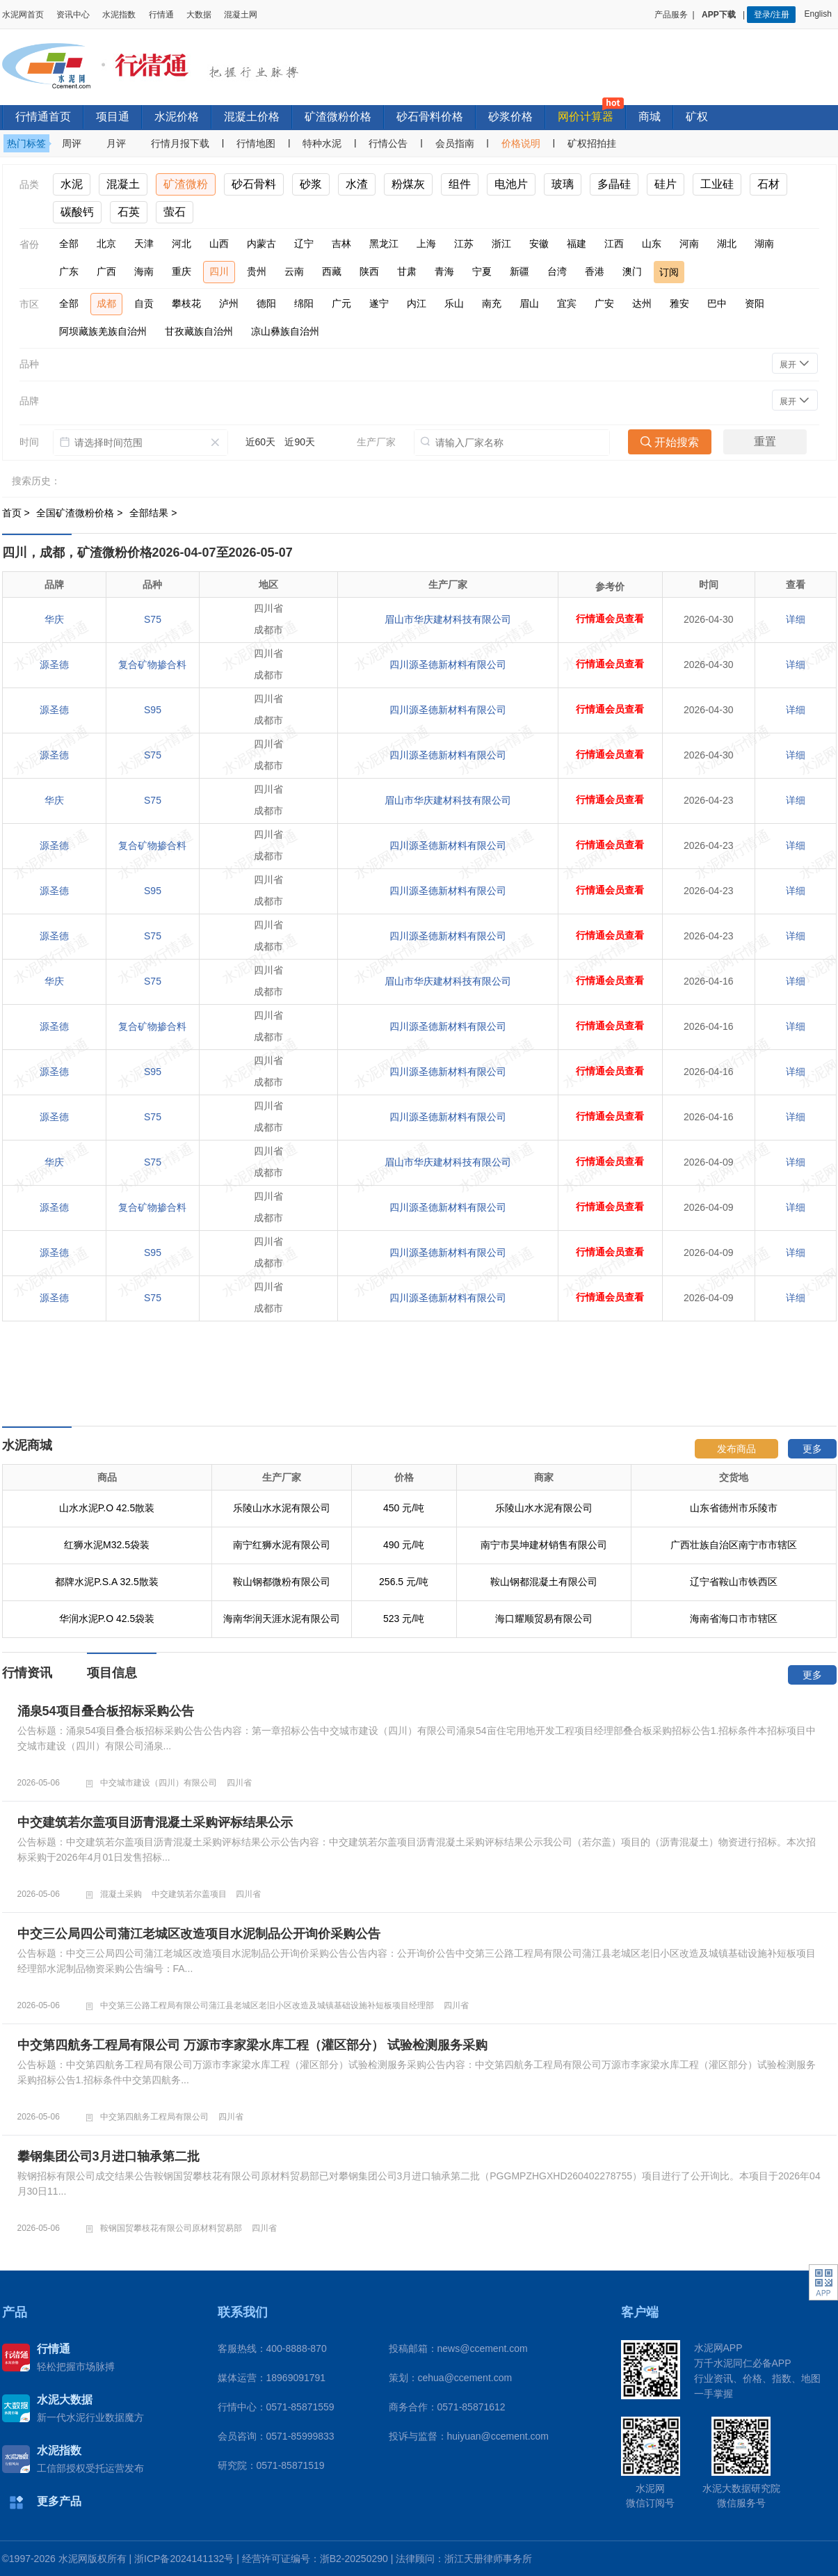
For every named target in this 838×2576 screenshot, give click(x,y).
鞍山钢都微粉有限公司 (281, 1581)
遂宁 (379, 303)
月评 (116, 143)
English (820, 14)
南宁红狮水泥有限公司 (281, 1544)
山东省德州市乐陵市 (733, 1507)
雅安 (679, 303)
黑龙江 (383, 243)
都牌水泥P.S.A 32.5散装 (106, 1581)
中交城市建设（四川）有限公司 (158, 1783)
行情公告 (388, 143)
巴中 (717, 303)
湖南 (764, 243)
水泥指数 (119, 14)
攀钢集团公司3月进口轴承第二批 (108, 2156)
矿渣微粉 (185, 184)
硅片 (665, 184)
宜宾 (567, 303)
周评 (71, 143)
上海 (426, 243)
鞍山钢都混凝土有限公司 (543, 1581)
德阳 (266, 303)
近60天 (260, 441)
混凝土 (123, 184)
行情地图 (255, 143)
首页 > (17, 512)
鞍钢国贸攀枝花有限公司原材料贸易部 (171, 2228)
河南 (689, 243)
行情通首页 (43, 116)
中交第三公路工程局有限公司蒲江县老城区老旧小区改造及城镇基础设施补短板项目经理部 (267, 2005)
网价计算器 (585, 116)
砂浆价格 (510, 116)
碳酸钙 (77, 212)
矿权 (697, 116)
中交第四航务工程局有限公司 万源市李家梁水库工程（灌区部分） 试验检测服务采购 (252, 2045)
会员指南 (454, 143)
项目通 (112, 116)
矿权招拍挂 (591, 143)
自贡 (144, 303)
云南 (294, 271)
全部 (69, 243)
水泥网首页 (23, 14)
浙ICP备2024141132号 (184, 2558)
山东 (651, 243)
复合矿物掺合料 (152, 664)
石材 (768, 184)
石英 (129, 212)
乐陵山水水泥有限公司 (281, 1507)
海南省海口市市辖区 (733, 1618)
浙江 (501, 243)
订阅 (669, 272)
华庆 (54, 619)
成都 (106, 303)
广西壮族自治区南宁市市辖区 (733, 1544)
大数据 (198, 14)
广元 (341, 303)
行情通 (161, 14)
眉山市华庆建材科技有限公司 (448, 619)
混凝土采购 (121, 1894)
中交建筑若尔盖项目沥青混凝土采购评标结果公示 (155, 1822)
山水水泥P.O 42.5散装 (106, 1507)
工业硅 (717, 184)
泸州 (229, 303)
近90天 (299, 441)
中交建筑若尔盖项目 (189, 1894)
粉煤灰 (408, 184)
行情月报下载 (180, 143)
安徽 (539, 243)
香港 (594, 271)
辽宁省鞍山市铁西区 (733, 1581)
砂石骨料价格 (429, 116)
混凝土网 (240, 14)
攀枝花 (186, 303)
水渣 (357, 184)
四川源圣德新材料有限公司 (447, 664)
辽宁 (304, 243)
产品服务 (671, 14)
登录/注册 (771, 14)
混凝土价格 (252, 116)
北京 (106, 243)
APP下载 (720, 14)
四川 (219, 271)
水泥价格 (176, 116)
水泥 (72, 184)
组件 (460, 184)
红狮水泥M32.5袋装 (107, 1544)
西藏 (331, 271)
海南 (144, 271)
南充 (491, 303)
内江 (416, 303)
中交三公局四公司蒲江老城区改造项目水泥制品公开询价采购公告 (198, 1934)
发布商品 (736, 1448)
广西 (106, 271)
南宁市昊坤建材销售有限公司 (544, 1544)
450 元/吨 (403, 1507)
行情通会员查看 (610, 619)
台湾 (557, 271)
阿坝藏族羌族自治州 (103, 331)
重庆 (181, 271)
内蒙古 (261, 243)
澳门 (632, 271)
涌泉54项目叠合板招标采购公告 (105, 1711)
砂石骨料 (254, 184)
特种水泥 (322, 143)
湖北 (726, 243)
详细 (795, 619)
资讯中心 (73, 14)
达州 (642, 303)
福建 (576, 243)
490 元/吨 (403, 1544)
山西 (219, 243)
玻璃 (562, 184)
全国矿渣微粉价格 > (80, 512)
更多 (812, 1448)
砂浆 (311, 184)
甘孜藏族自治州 (199, 331)
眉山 (529, 303)
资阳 (754, 303)
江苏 (464, 243)
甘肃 (407, 271)
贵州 (256, 271)
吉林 (341, 243)
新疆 (519, 271)
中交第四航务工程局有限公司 (154, 2117)
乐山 (454, 303)
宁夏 (482, 271)
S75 (152, 619)
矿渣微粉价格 (338, 116)
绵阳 (304, 303)
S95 (152, 709)
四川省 (239, 1783)
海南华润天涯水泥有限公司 (281, 1618)
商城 (649, 116)
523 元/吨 (403, 1618)
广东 (69, 271)
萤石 (174, 212)
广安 (604, 303)
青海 (444, 271)
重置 (765, 441)
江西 (614, 243)
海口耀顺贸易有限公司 (544, 1618)
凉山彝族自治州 (285, 331)
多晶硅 (614, 184)
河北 (181, 243)
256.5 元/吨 (403, 1581)
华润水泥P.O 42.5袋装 (106, 1618)
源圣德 (54, 664)
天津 (144, 243)
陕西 (369, 271)
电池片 (511, 184)
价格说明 (520, 143)
